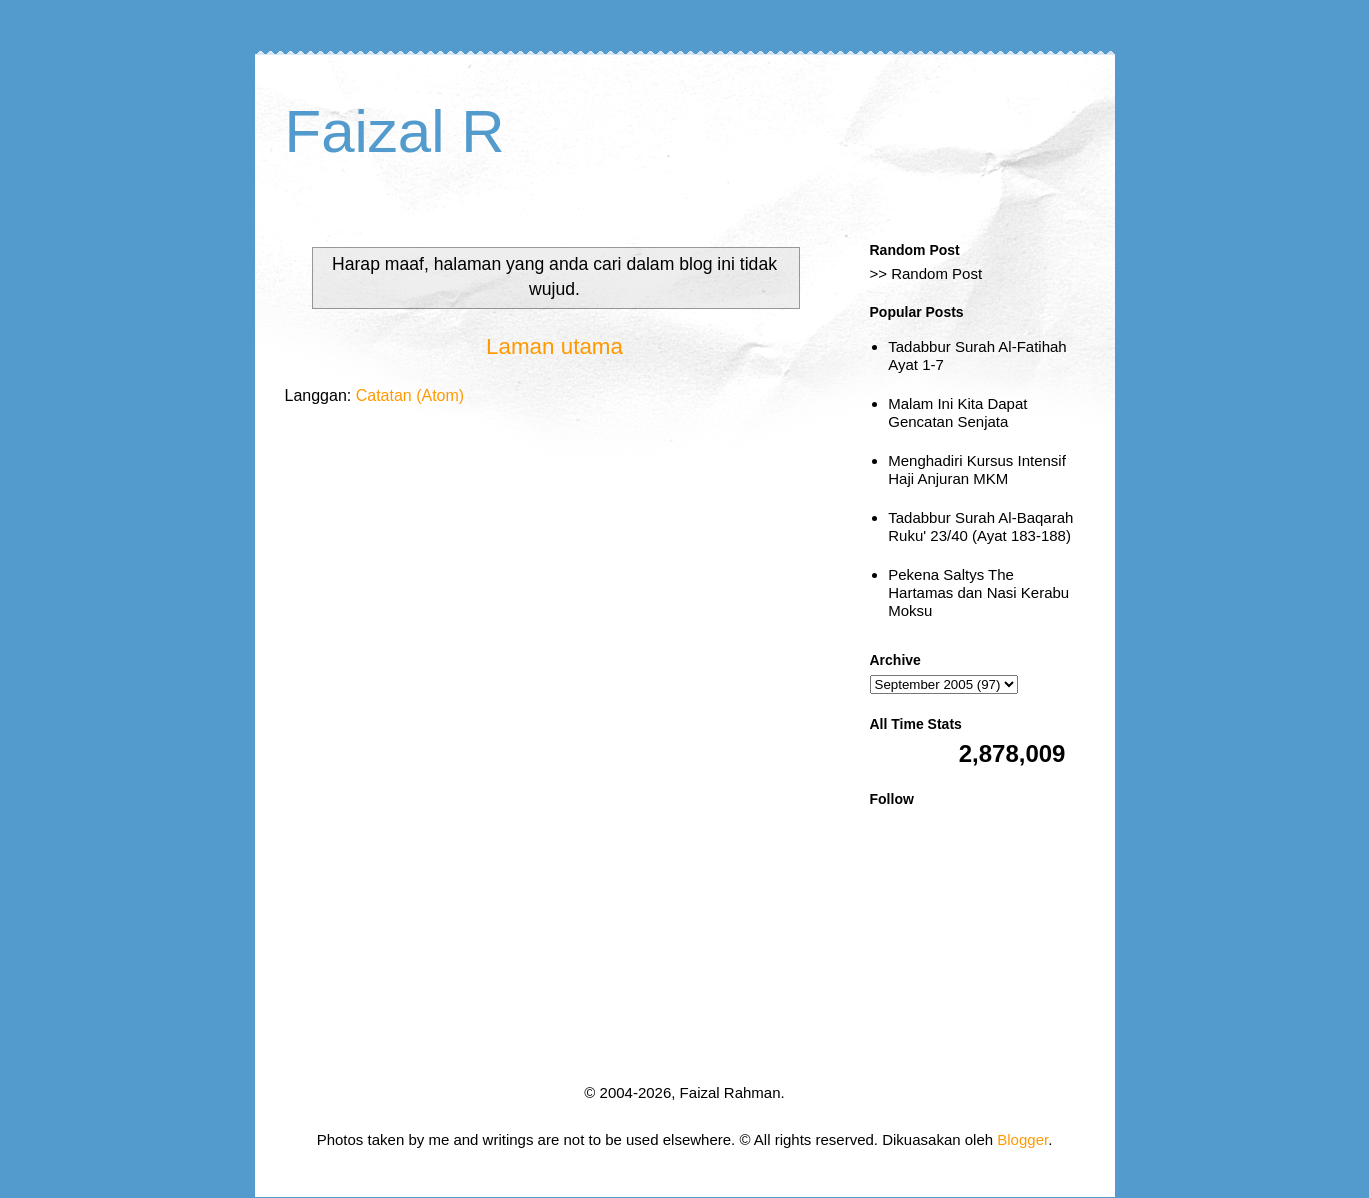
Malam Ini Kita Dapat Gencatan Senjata (957, 412)
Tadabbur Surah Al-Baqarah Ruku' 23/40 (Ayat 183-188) (980, 526)
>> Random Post (926, 273)
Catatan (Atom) (410, 395)
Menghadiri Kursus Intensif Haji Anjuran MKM (977, 469)
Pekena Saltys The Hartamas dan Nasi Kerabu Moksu (978, 592)
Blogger (1022, 1139)
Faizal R (395, 131)
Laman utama (554, 346)
